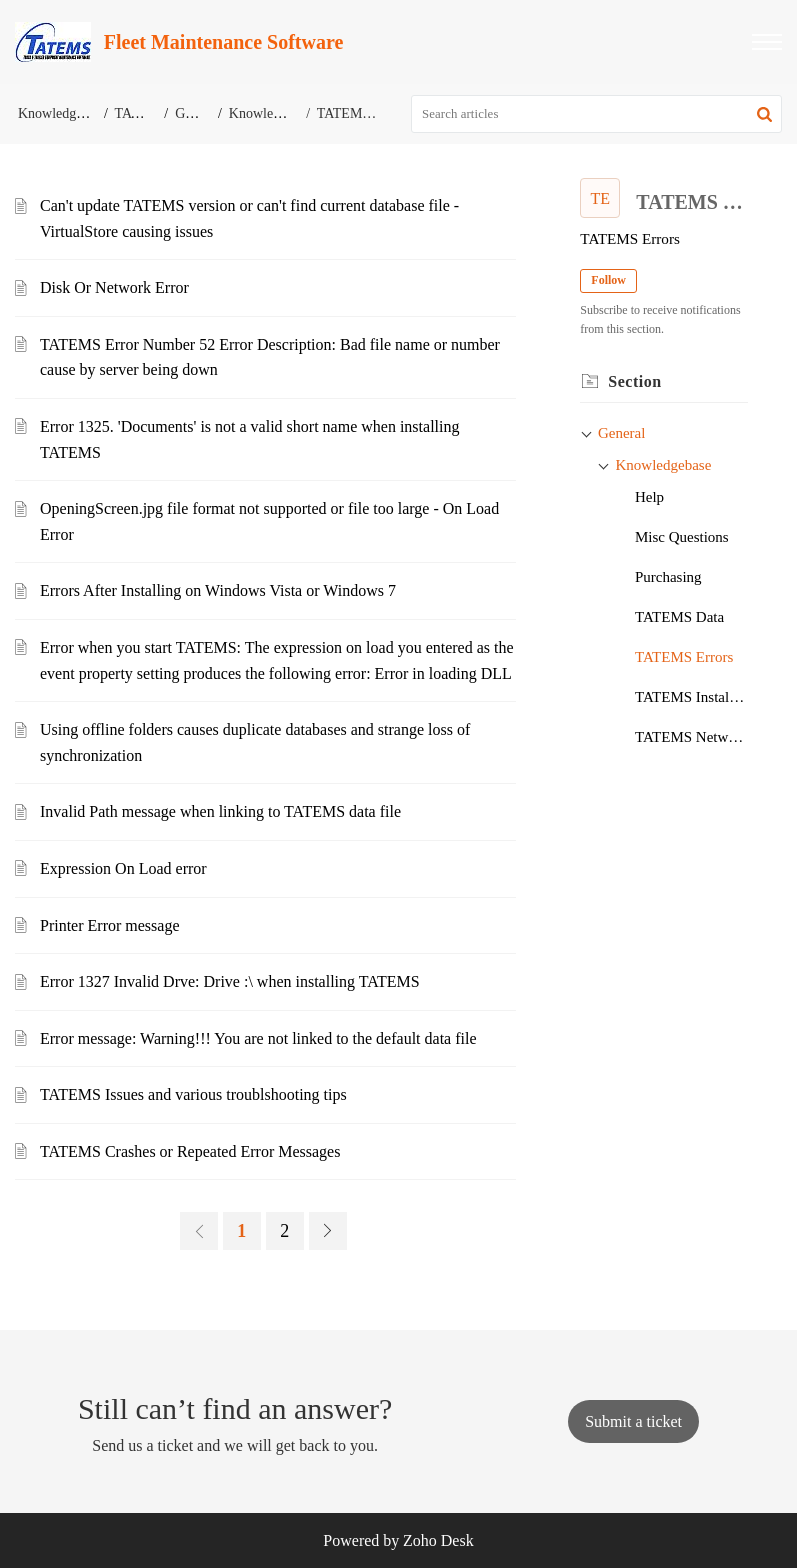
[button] (767, 42)
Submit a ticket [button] (633, 1421)
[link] (199, 1231)
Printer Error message (110, 925)
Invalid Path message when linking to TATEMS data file (220, 811)
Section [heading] (634, 381)
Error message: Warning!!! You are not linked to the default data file (258, 1038)
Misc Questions (682, 537)
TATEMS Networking (691, 737)
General (197, 113)
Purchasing (668, 577)
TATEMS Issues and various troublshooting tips (193, 1094)
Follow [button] (608, 280)
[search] (596, 114)
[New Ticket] (633, 1421)
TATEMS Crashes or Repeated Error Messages (190, 1151)
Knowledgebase (273, 113)
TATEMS (141, 113)
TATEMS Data (679, 617)
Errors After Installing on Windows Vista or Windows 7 (218, 590)
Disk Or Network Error (114, 287)
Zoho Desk (438, 1540)
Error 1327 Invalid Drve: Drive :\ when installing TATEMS (230, 981)
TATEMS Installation (691, 697)
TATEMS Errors (684, 657)
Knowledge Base (65, 113)
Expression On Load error (123, 868)
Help (649, 497)
